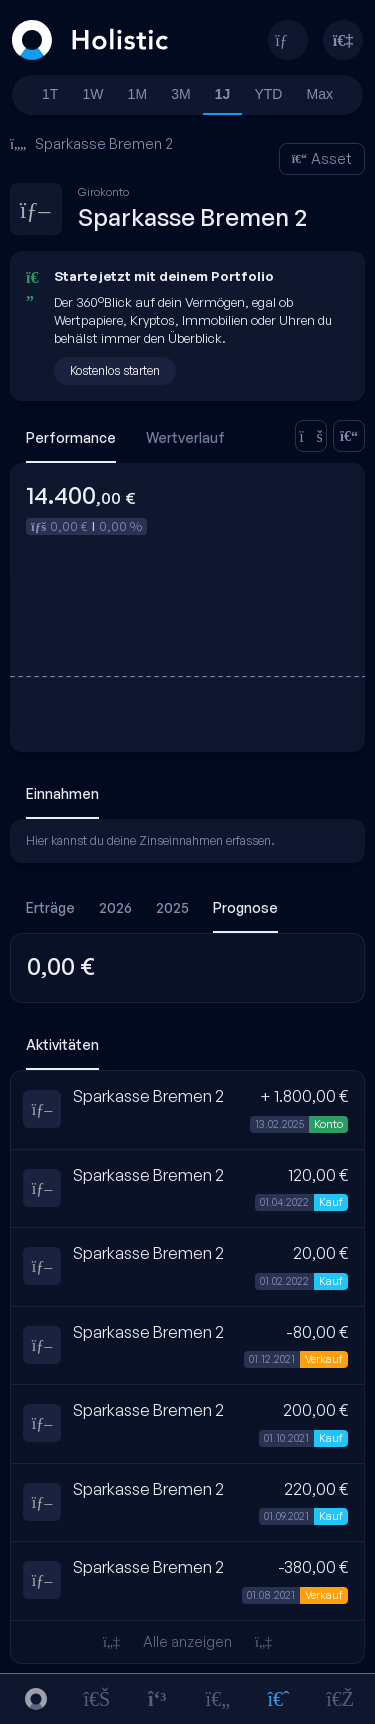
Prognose (245, 907)
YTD (268, 94)
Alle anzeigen (187, 1641)
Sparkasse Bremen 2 (91, 143)
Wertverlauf (185, 437)
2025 (172, 907)
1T (50, 94)
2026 (115, 907)
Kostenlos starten (115, 370)
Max (320, 94)
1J (223, 94)
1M (137, 94)
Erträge (50, 907)
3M (180, 94)
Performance (71, 437)
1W (93, 94)
